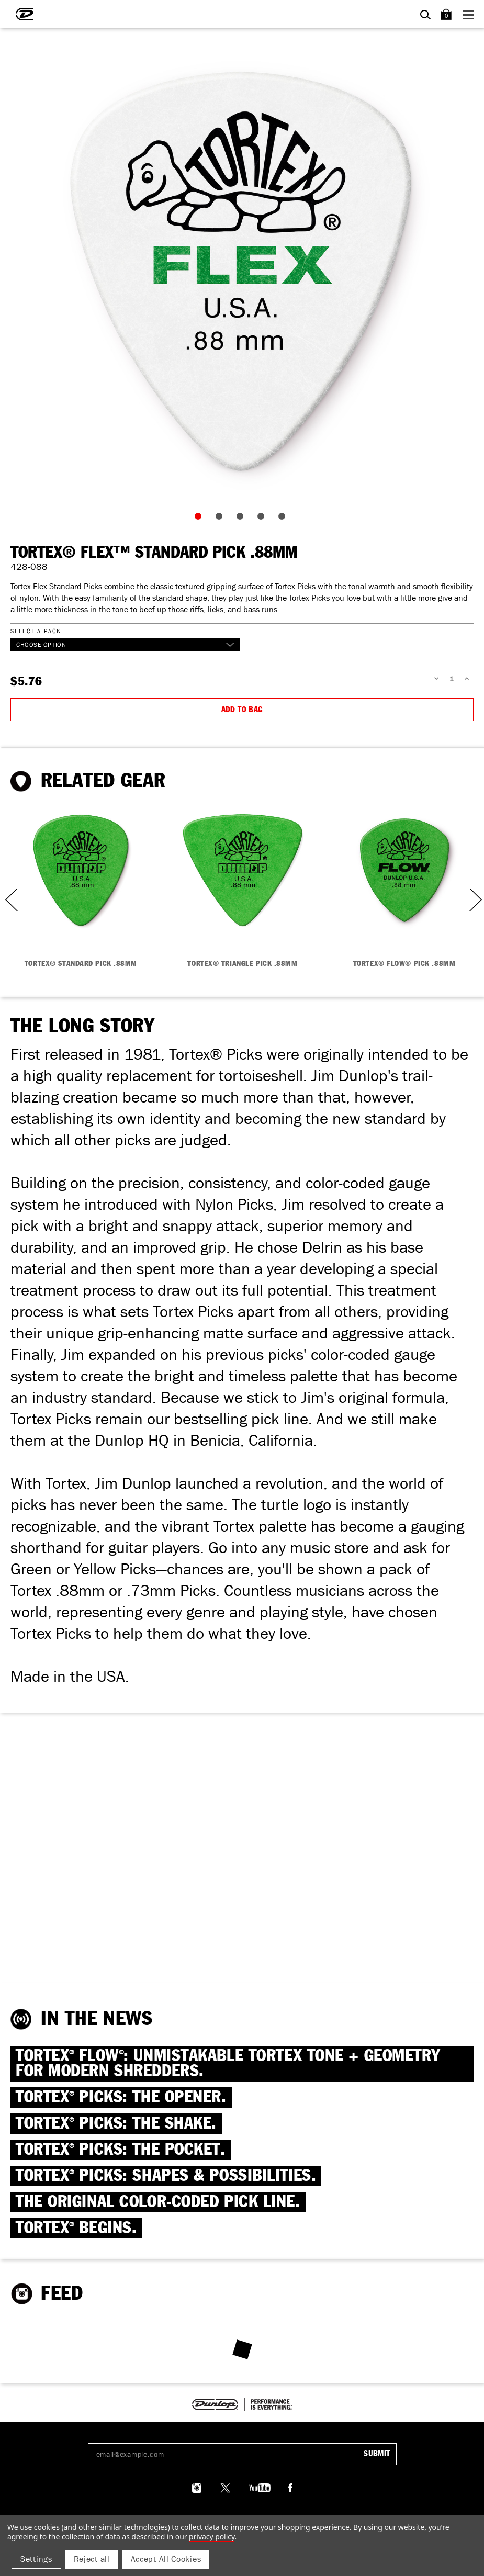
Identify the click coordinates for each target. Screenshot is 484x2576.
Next (474, 900)
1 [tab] (200, 518)
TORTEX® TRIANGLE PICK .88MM (242, 964)
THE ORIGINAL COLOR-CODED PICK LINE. (158, 2202)
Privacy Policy (211, 2536)
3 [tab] (242, 518)
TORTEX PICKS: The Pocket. (121, 2149)
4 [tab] (263, 518)
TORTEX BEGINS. (76, 2228)
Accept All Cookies (166, 2558)
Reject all (92, 2558)
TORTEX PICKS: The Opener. (121, 2097)
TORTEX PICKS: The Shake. (116, 2123)
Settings (36, 2558)
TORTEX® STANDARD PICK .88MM (81, 964)
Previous (8, 900)
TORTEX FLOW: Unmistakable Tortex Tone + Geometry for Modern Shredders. (228, 2064)
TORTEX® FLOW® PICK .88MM (404, 964)
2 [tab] (221, 518)
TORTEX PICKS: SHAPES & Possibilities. (166, 2176)
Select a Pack (35, 631)
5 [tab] (284, 518)
